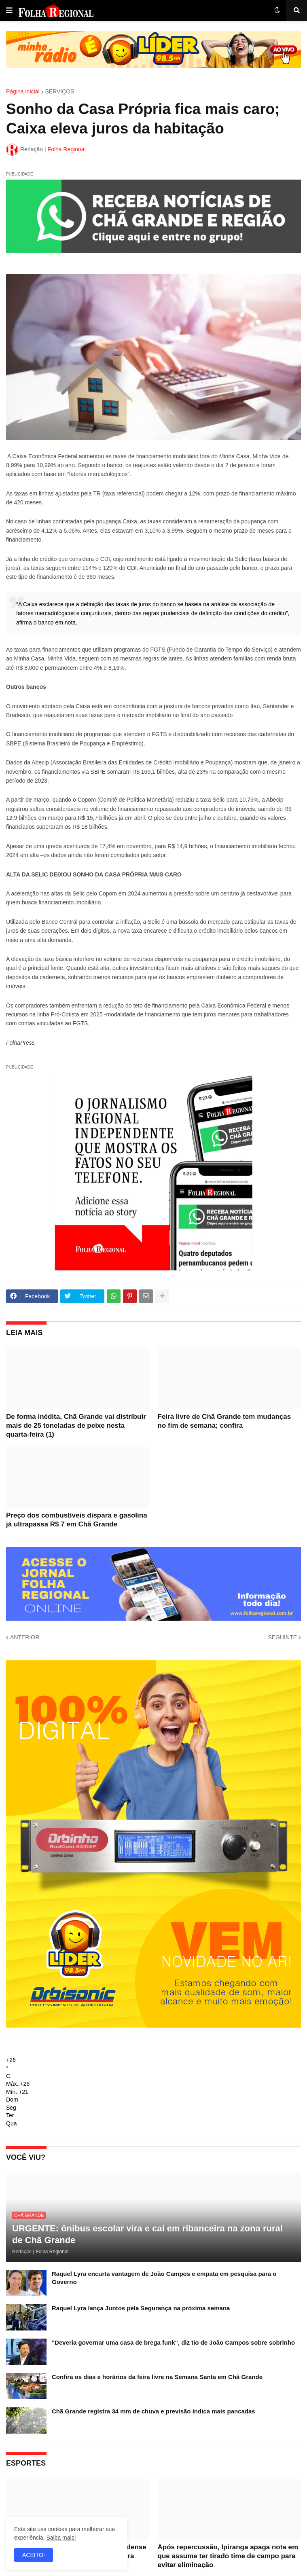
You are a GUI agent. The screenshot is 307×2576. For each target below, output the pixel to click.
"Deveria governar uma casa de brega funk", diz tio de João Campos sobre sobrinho (173, 2342)
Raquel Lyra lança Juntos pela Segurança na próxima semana (141, 2308)
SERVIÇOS (59, 91)
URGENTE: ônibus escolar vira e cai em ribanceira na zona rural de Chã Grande (147, 2234)
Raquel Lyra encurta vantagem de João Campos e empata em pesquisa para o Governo (164, 2277)
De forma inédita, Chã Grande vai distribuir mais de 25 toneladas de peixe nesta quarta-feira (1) (76, 1425)
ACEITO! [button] (33, 2555)
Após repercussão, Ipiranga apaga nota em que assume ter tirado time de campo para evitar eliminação (228, 2556)
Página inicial (23, 91)
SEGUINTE (282, 1637)
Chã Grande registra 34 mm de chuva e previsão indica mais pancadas (153, 2411)
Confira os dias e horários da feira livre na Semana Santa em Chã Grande (157, 2376)
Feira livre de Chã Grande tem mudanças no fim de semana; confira (224, 1421)
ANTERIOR (24, 1637)
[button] (9, 10)
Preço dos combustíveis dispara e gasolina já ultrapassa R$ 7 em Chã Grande (76, 1519)
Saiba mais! (61, 2537)
